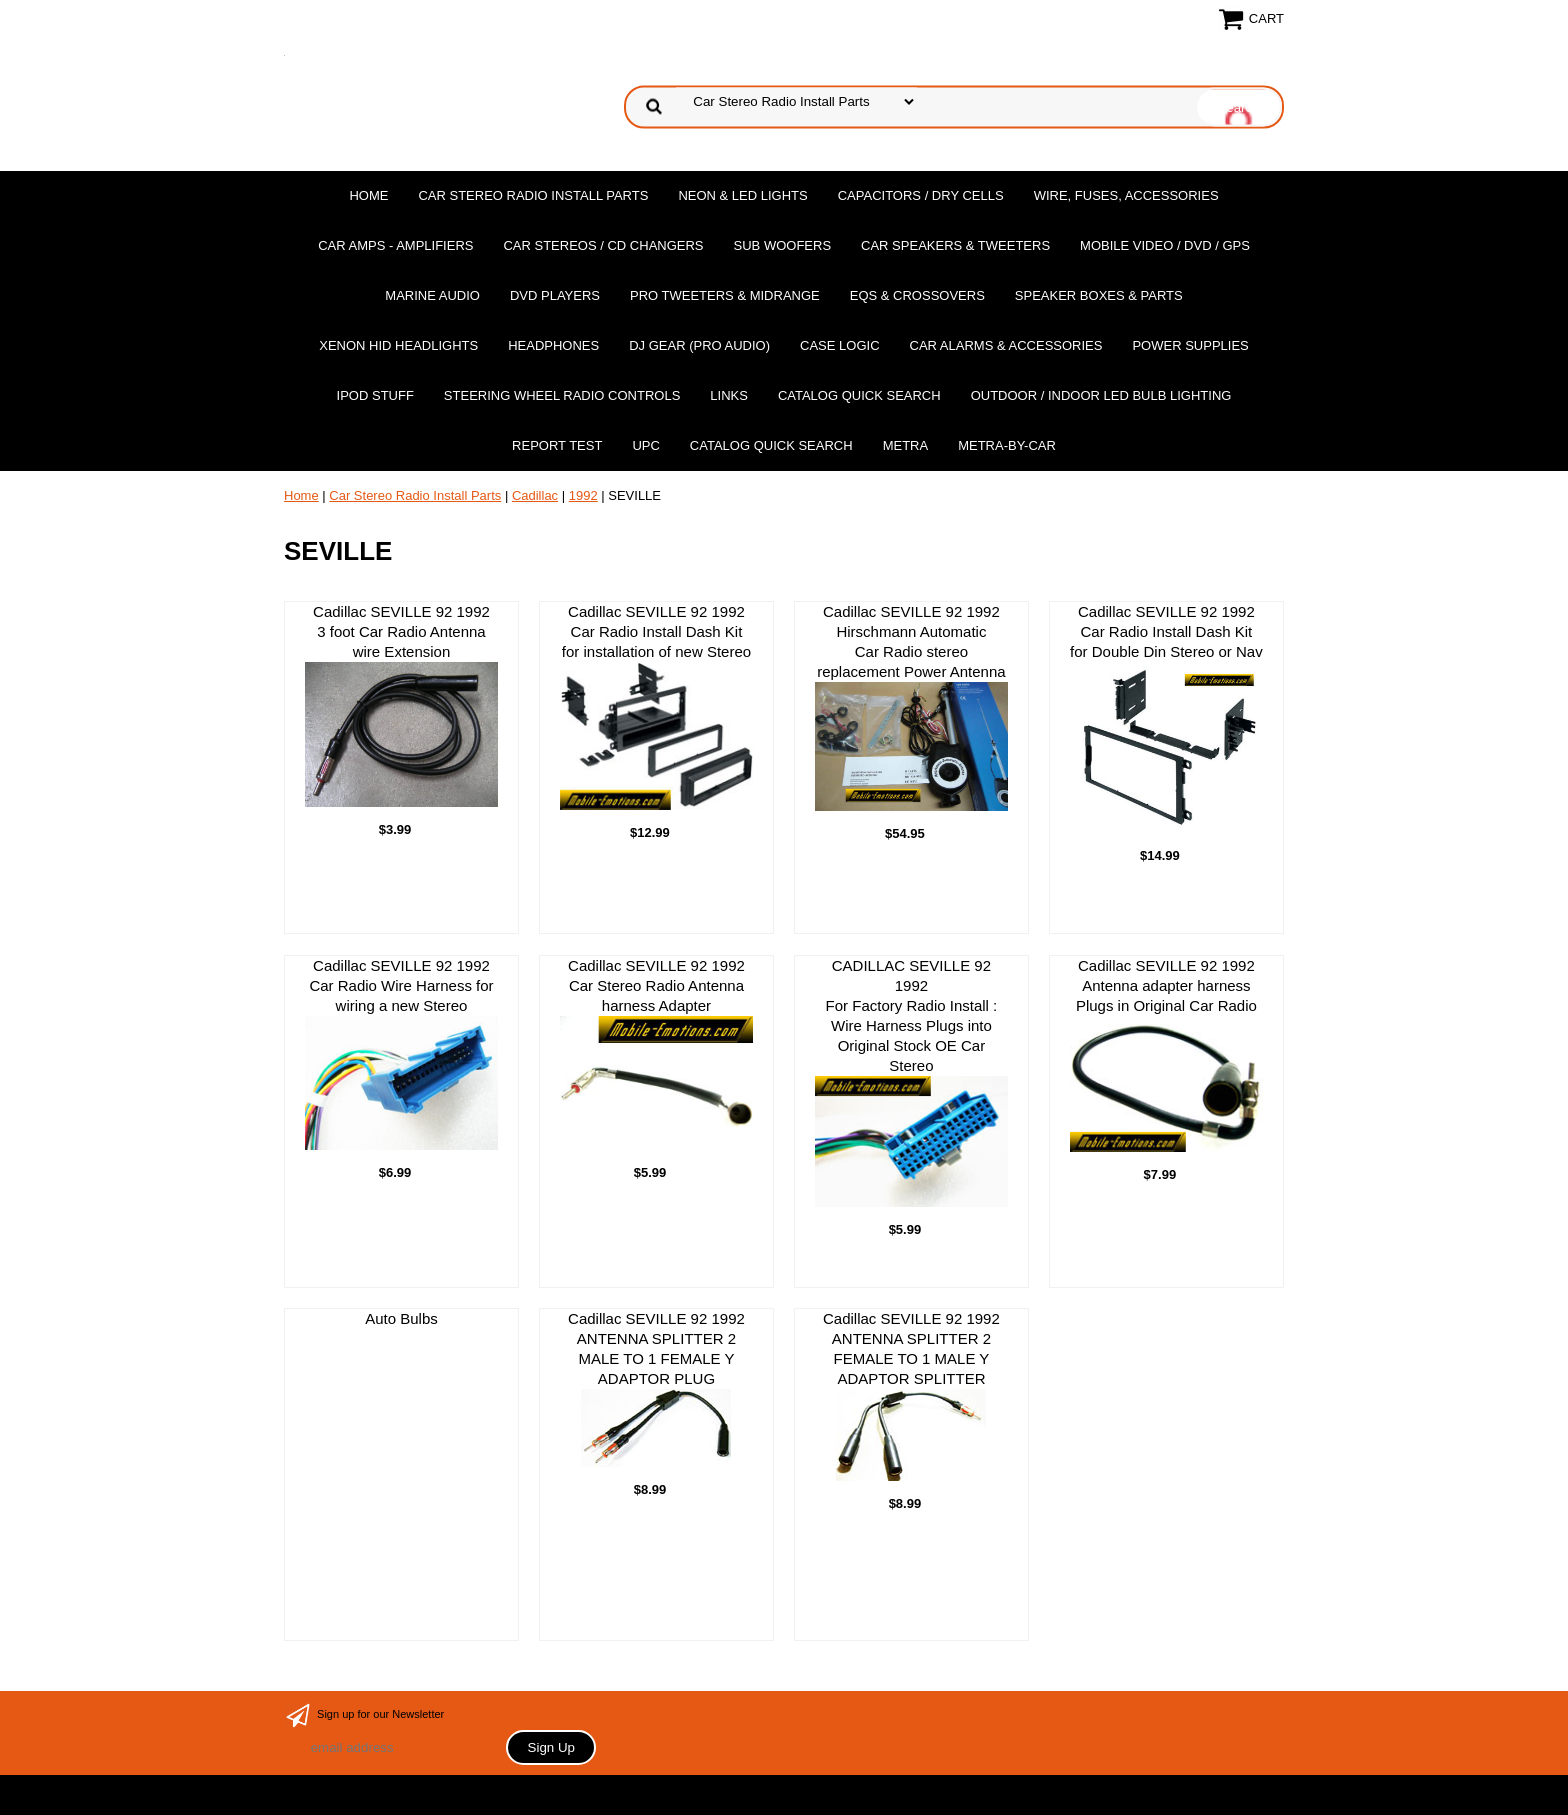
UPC (645, 445)
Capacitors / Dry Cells (921, 195)
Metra (906, 445)
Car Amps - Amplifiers (395, 245)
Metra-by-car (1007, 445)
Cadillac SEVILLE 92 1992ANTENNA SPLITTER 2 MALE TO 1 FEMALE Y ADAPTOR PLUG (656, 1388)
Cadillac (535, 495)
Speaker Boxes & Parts (1099, 295)
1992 (583, 495)
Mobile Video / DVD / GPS (1165, 245)
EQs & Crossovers (917, 295)
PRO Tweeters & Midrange (725, 295)
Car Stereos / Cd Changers (603, 245)
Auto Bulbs (401, 1318)
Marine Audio (432, 295)
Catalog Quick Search (859, 395)
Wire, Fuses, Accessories (1126, 195)
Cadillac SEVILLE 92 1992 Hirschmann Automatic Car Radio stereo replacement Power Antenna (911, 707)
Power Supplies (1190, 345)
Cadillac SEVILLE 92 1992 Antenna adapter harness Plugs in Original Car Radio (1166, 1055)
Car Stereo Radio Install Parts (533, 195)
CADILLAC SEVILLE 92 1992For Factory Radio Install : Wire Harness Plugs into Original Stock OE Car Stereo (911, 1082)
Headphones (553, 345)
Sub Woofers (783, 245)
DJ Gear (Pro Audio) (699, 345)
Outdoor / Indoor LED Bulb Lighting (1101, 395)
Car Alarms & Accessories (1006, 345)
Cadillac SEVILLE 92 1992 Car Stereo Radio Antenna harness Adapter (656, 1053)
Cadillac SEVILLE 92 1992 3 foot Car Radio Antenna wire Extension (401, 704)
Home (368, 195)
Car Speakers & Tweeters (955, 245)
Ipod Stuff (375, 395)
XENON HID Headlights (398, 345)
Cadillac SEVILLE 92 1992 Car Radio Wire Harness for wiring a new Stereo (401, 1053)
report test (557, 445)
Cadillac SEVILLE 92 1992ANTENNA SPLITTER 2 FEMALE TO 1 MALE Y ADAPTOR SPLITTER (911, 1395)
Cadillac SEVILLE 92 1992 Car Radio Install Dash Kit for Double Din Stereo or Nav (1166, 718)
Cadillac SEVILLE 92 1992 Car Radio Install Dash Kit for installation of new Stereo (656, 706)
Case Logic (839, 345)
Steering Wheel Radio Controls (562, 395)
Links (729, 395)
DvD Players (555, 295)
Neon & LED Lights (742, 195)
